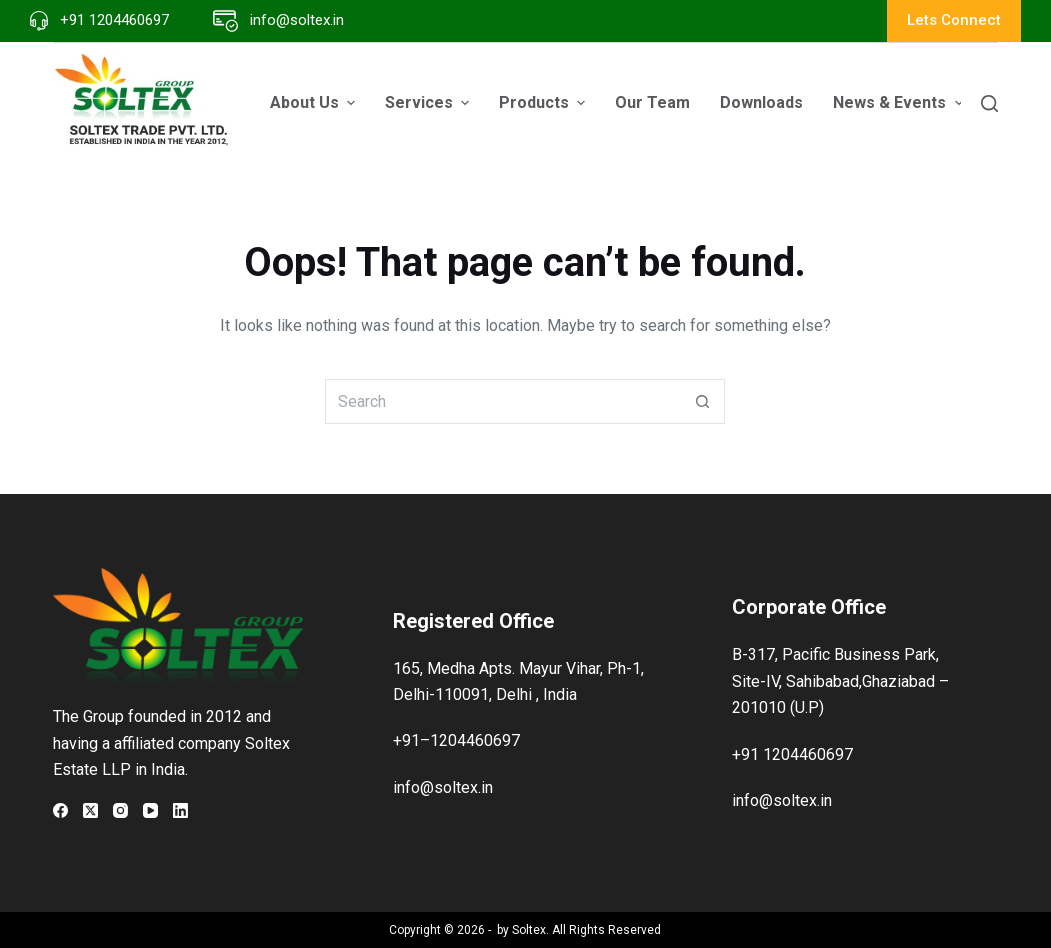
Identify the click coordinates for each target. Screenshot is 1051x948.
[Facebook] (60, 810)
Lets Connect (954, 20)
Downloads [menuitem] (761, 102)
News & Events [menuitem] (900, 102)
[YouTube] (150, 810)
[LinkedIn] (180, 810)
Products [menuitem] (544, 102)
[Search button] (702, 401)
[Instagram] (120, 810)
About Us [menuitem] (315, 102)
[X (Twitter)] (90, 810)
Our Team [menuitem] (652, 102)
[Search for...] (502, 401)
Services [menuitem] (429, 102)
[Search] (989, 103)
